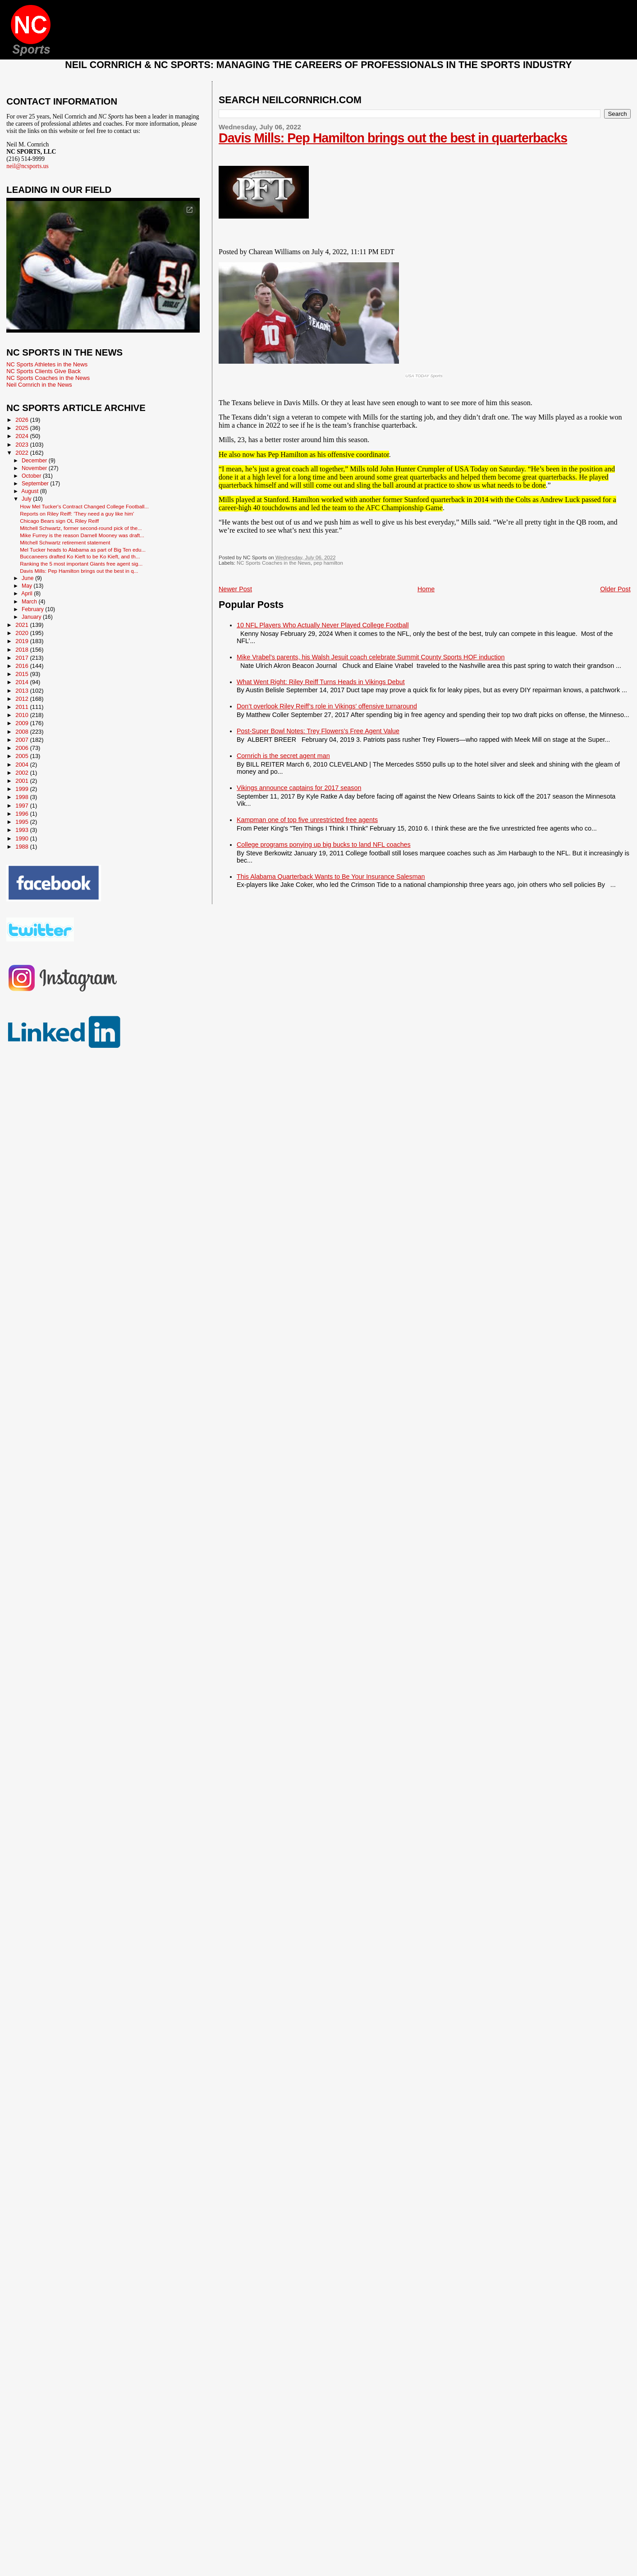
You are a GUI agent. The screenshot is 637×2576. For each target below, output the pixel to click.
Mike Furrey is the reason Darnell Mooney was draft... (82, 535)
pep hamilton (328, 563)
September (36, 483)
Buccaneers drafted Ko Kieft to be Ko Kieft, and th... (80, 556)
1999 (22, 789)
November (35, 468)
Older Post (615, 589)
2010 (22, 715)
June (28, 578)
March (30, 601)
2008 (22, 731)
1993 (22, 830)
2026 (22, 419)
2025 (22, 428)
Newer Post (235, 589)
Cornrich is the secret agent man (283, 755)
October (32, 476)
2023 (22, 444)
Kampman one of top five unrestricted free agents (307, 819)
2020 (22, 633)
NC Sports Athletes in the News (46, 364)
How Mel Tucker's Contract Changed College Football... (84, 506)
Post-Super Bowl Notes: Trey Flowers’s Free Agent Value (318, 731)
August (30, 491)
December (35, 460)
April (27, 593)
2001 (22, 780)
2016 (22, 665)
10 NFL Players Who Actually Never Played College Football (323, 625)
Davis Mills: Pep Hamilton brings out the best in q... (79, 571)
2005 (22, 756)
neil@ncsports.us (27, 166)
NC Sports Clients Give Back (43, 371)
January (32, 617)
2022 (22, 452)
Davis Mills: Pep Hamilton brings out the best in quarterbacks (393, 138)
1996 (22, 813)
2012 (22, 698)
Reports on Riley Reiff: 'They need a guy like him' (77, 513)
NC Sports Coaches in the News (274, 563)
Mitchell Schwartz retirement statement (65, 542)
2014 (22, 682)
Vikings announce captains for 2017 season (299, 787)
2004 (22, 764)
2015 (22, 674)
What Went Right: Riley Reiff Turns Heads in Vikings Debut (321, 681)
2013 (22, 690)
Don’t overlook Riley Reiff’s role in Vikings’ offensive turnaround (327, 706)
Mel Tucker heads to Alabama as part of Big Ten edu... (83, 550)
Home (426, 589)
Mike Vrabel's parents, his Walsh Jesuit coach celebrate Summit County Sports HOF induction (370, 657)
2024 (22, 436)
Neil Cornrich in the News (39, 384)
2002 (22, 772)
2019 (22, 641)
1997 (22, 805)
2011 (22, 706)
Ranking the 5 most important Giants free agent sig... (81, 563)
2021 (22, 624)
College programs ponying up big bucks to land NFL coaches (324, 844)
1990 (22, 838)
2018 (22, 649)
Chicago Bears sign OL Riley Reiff (59, 521)
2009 (22, 723)
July (27, 499)
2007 (22, 739)
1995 (22, 821)
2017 (22, 657)
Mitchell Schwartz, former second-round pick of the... (81, 528)
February (33, 609)
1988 (22, 846)
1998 (22, 797)
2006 (22, 747)
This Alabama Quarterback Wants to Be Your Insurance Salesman (331, 876)
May (28, 586)
